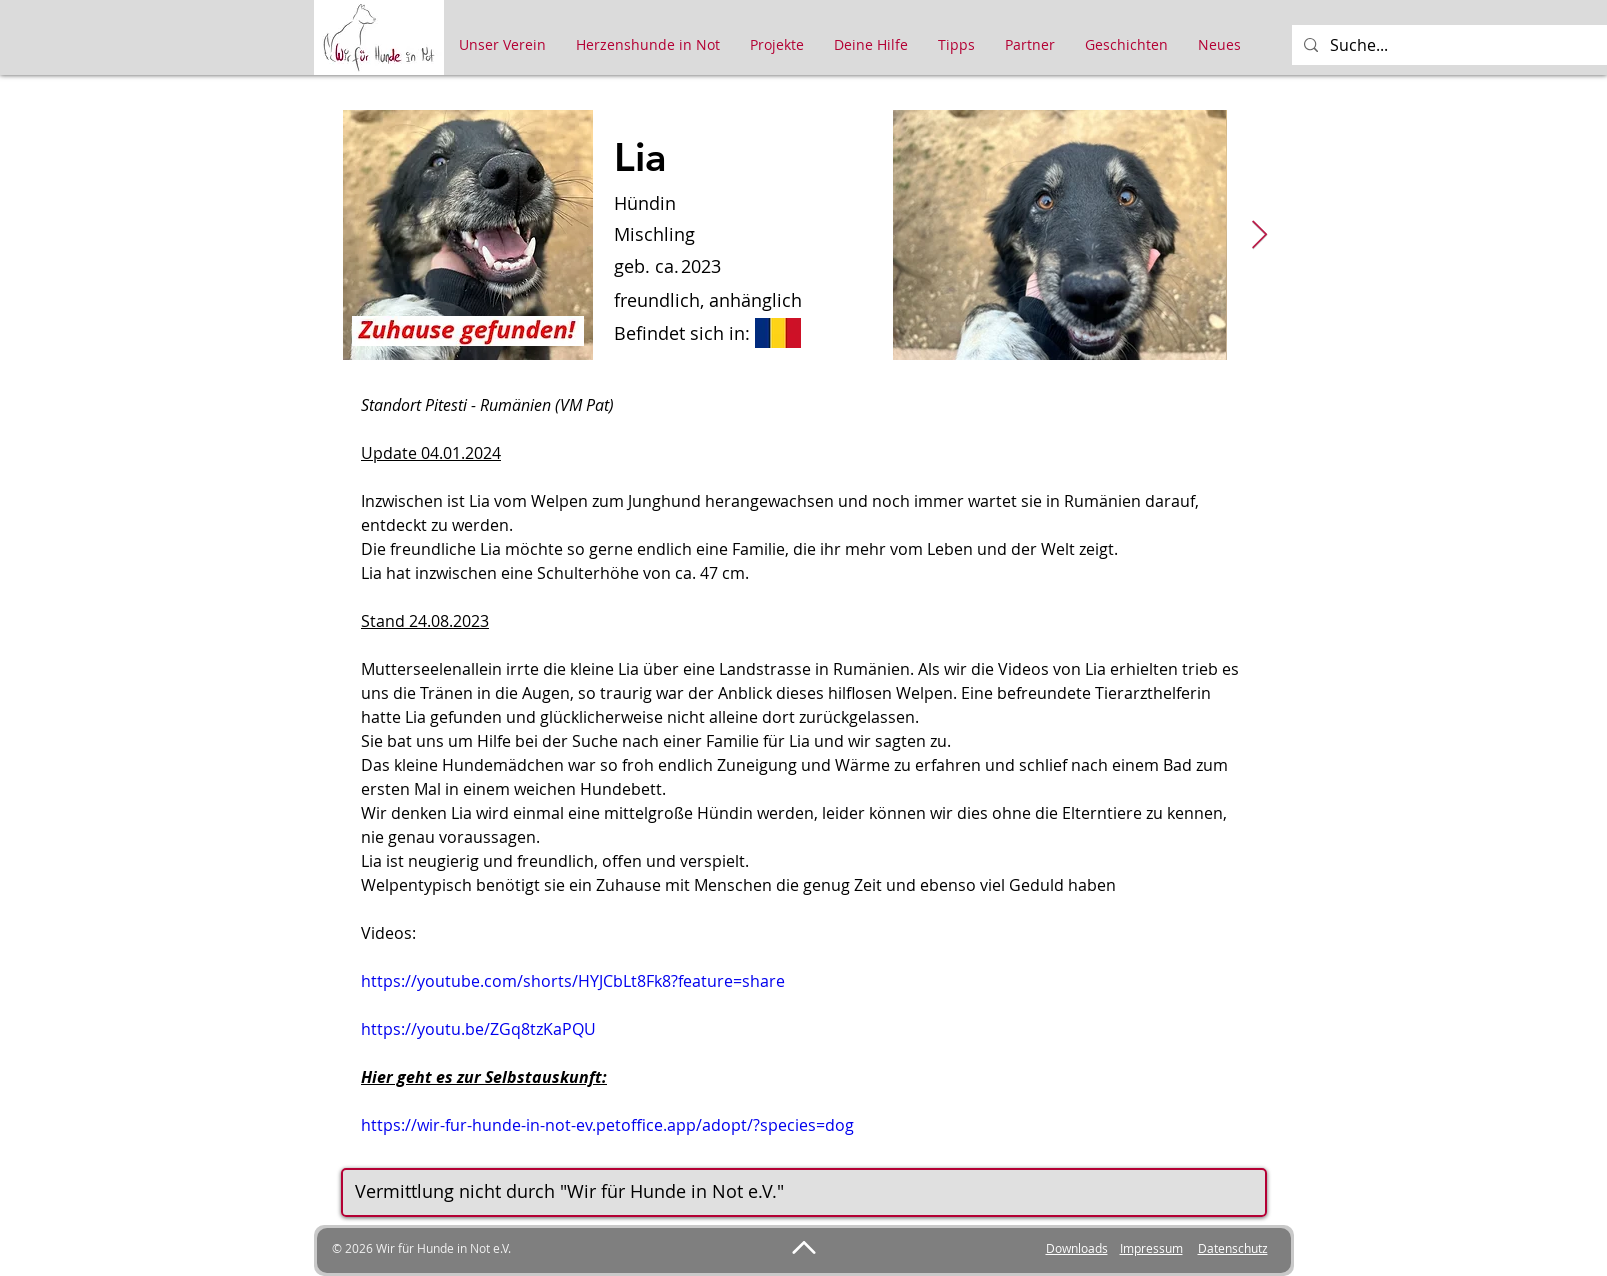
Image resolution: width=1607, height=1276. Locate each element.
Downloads (1077, 1248)
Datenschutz (1233, 1248)
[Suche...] (1464, 45)
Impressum (1151, 1248)
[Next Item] (1260, 235)
